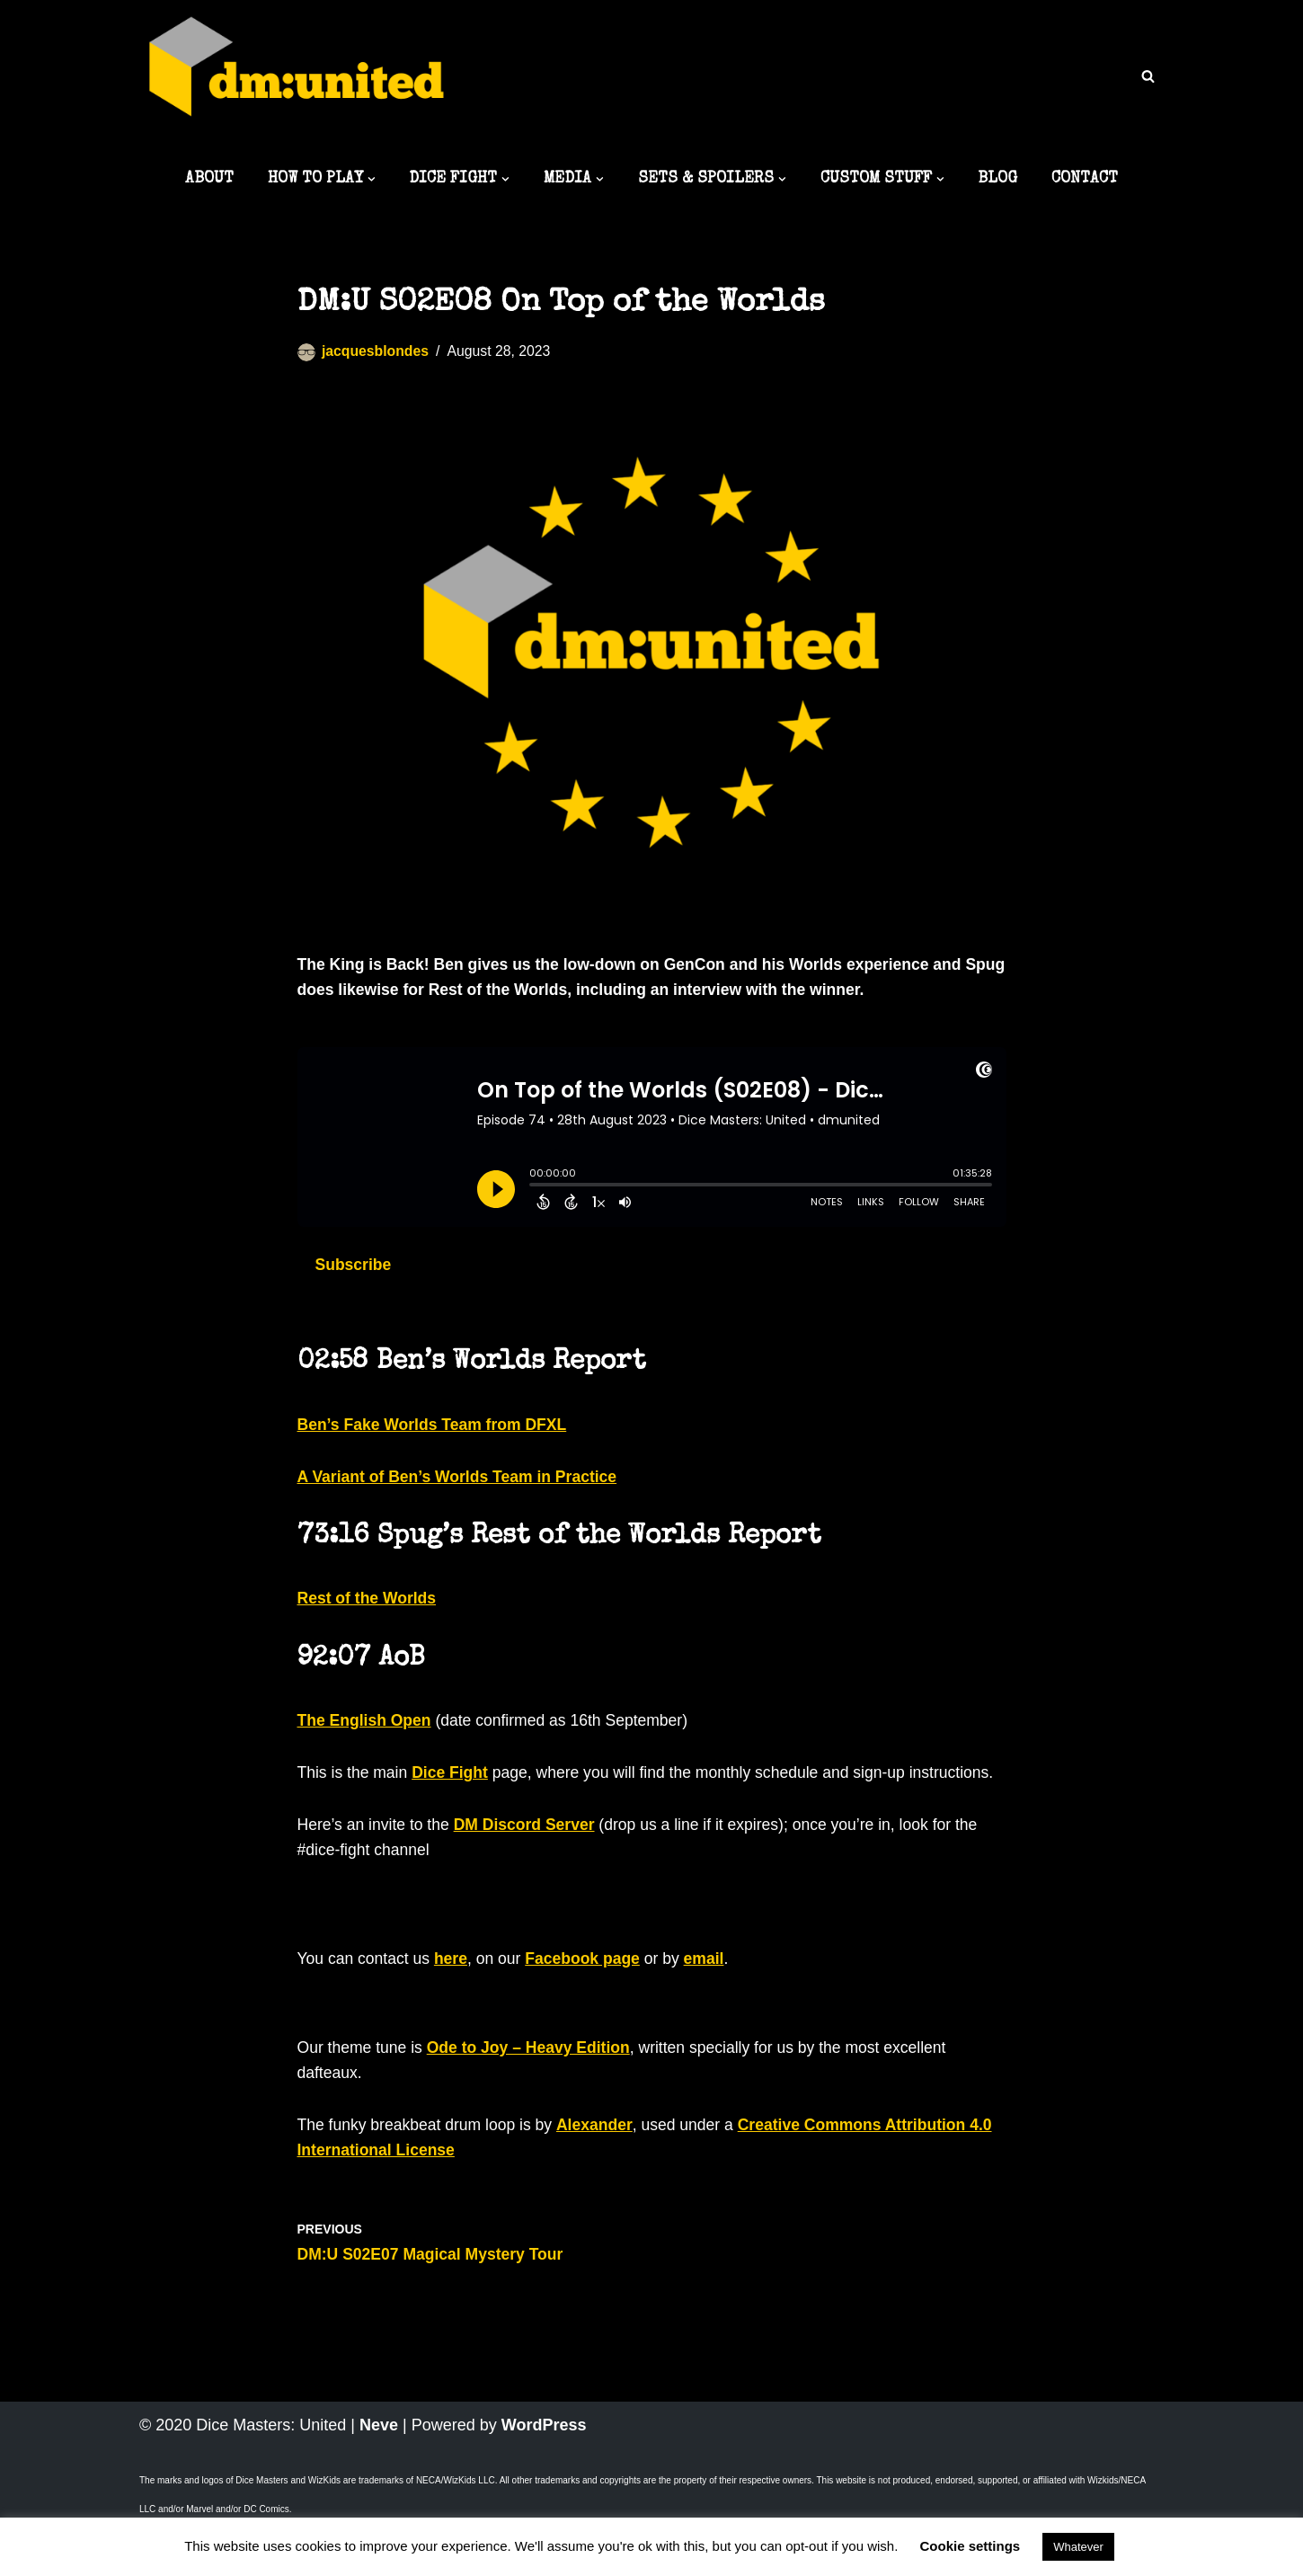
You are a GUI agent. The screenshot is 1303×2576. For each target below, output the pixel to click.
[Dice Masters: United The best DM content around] (296, 78)
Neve (378, 2468)
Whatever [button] (1078, 2547)
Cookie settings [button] (970, 2546)
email (714, 1996)
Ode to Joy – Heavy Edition (534, 2086)
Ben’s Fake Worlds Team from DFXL (435, 1430)
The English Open (366, 1730)
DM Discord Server (529, 1862)
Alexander (602, 2165)
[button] (367, 180)
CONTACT (1091, 180)
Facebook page (590, 1996)
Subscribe (354, 1270)
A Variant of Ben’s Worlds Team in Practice (461, 1483)
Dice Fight (454, 1783)
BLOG (1003, 180)
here (455, 1996)
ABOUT (201, 180)
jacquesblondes (376, 353)
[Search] (1148, 76)
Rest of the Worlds (368, 1606)
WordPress (544, 2468)
